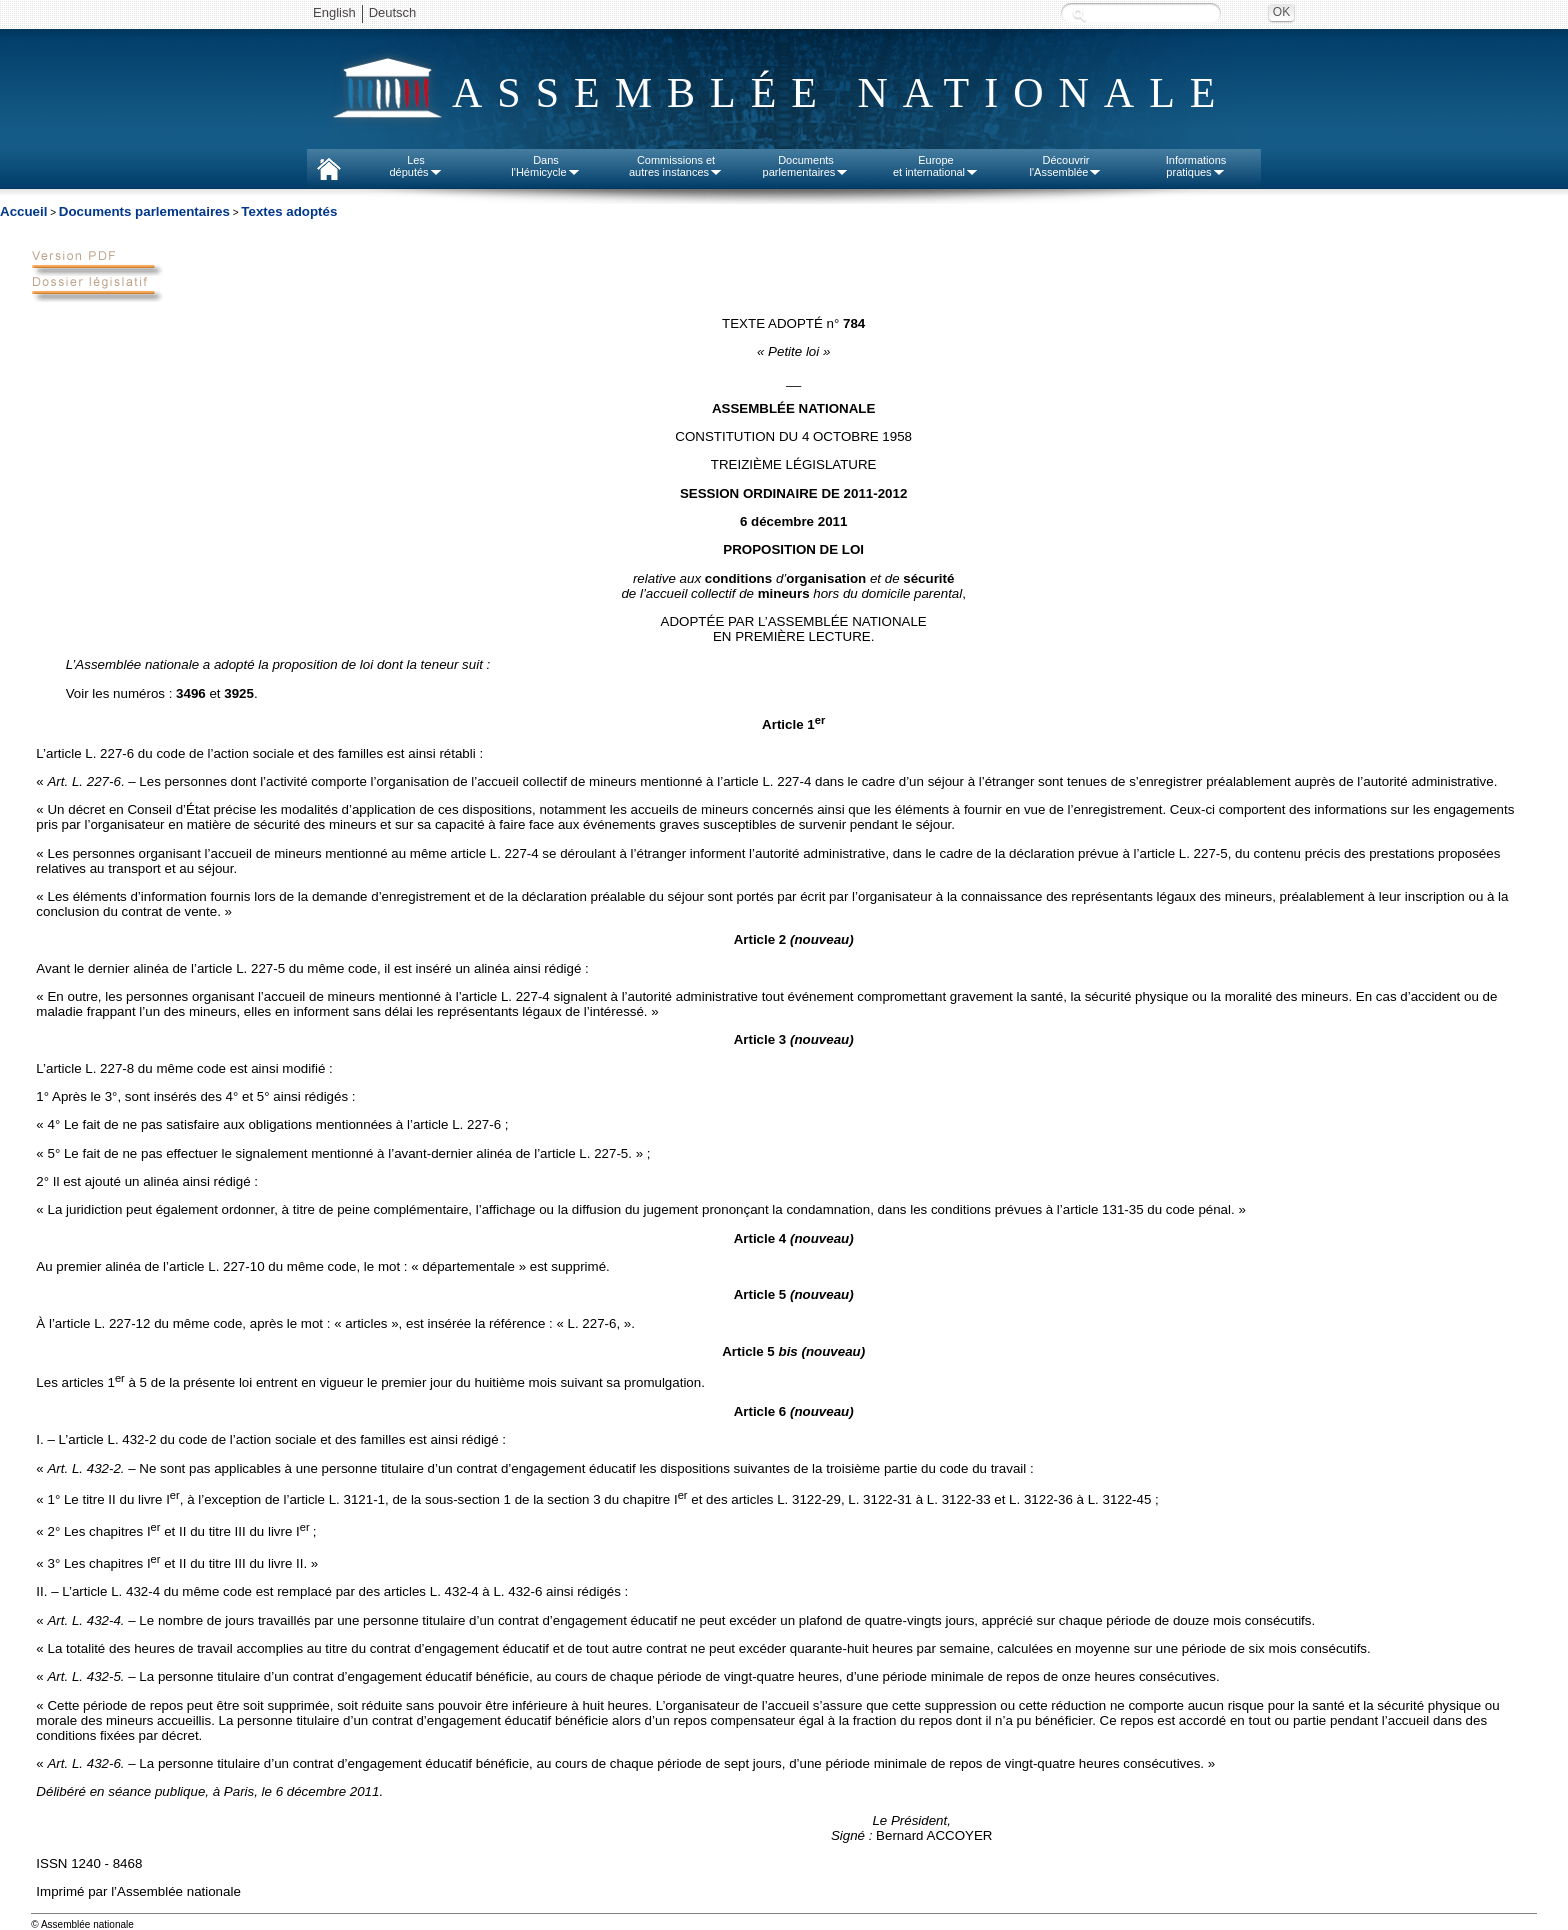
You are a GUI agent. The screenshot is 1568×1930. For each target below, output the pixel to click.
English (334, 12)
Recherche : (1079, 14)
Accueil (23, 211)
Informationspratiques (1196, 166)
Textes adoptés (289, 211)
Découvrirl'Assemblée (1066, 166)
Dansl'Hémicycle (545, 166)
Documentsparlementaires (806, 166)
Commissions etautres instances (676, 166)
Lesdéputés (415, 166)
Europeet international (936, 166)
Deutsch (393, 12)
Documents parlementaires (144, 211)
